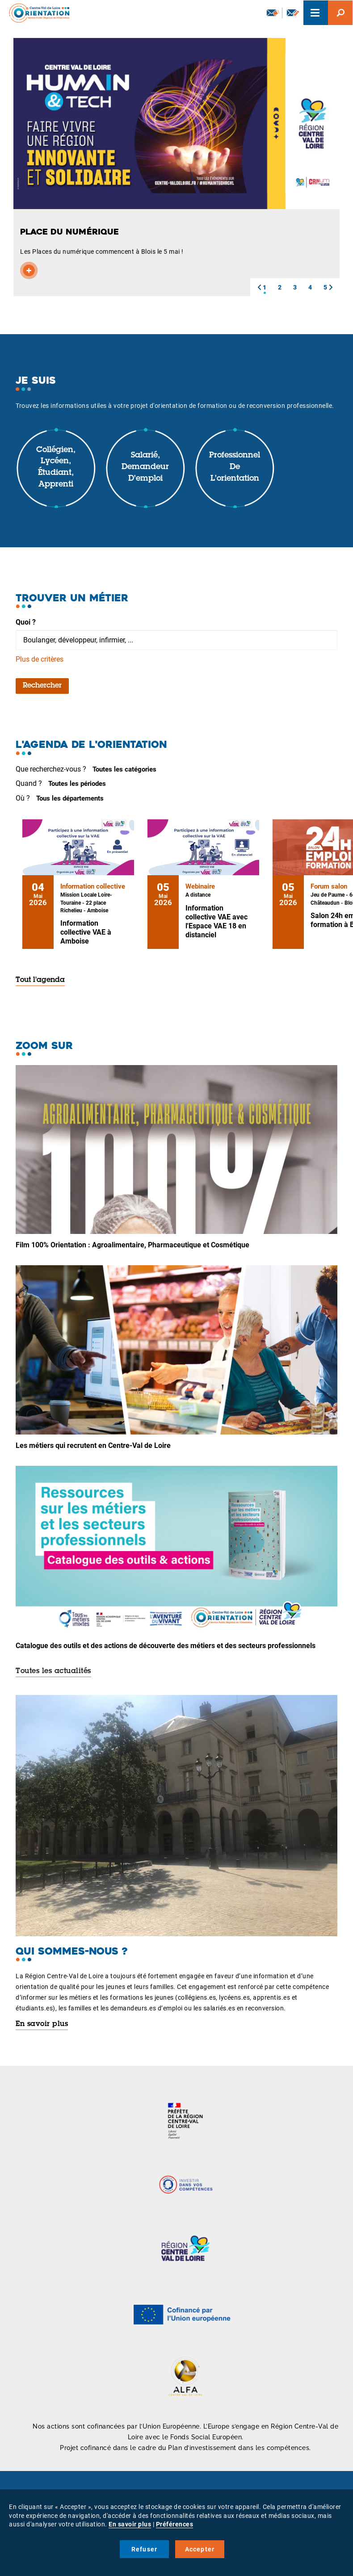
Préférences (174, 2524)
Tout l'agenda (40, 980)
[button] (259, 287)
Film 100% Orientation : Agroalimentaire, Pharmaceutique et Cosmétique (132, 1245)
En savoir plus (42, 2024)
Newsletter (273, 12)
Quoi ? (26, 622)
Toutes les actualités (53, 1671)
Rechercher (42, 685)
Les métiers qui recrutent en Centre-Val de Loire (93, 1445)
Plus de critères (39, 659)
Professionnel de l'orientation (234, 467)
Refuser (144, 2549)
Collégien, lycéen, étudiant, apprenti (56, 467)
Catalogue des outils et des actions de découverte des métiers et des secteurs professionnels (165, 1645)
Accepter (200, 2549)
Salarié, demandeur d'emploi (145, 467)
